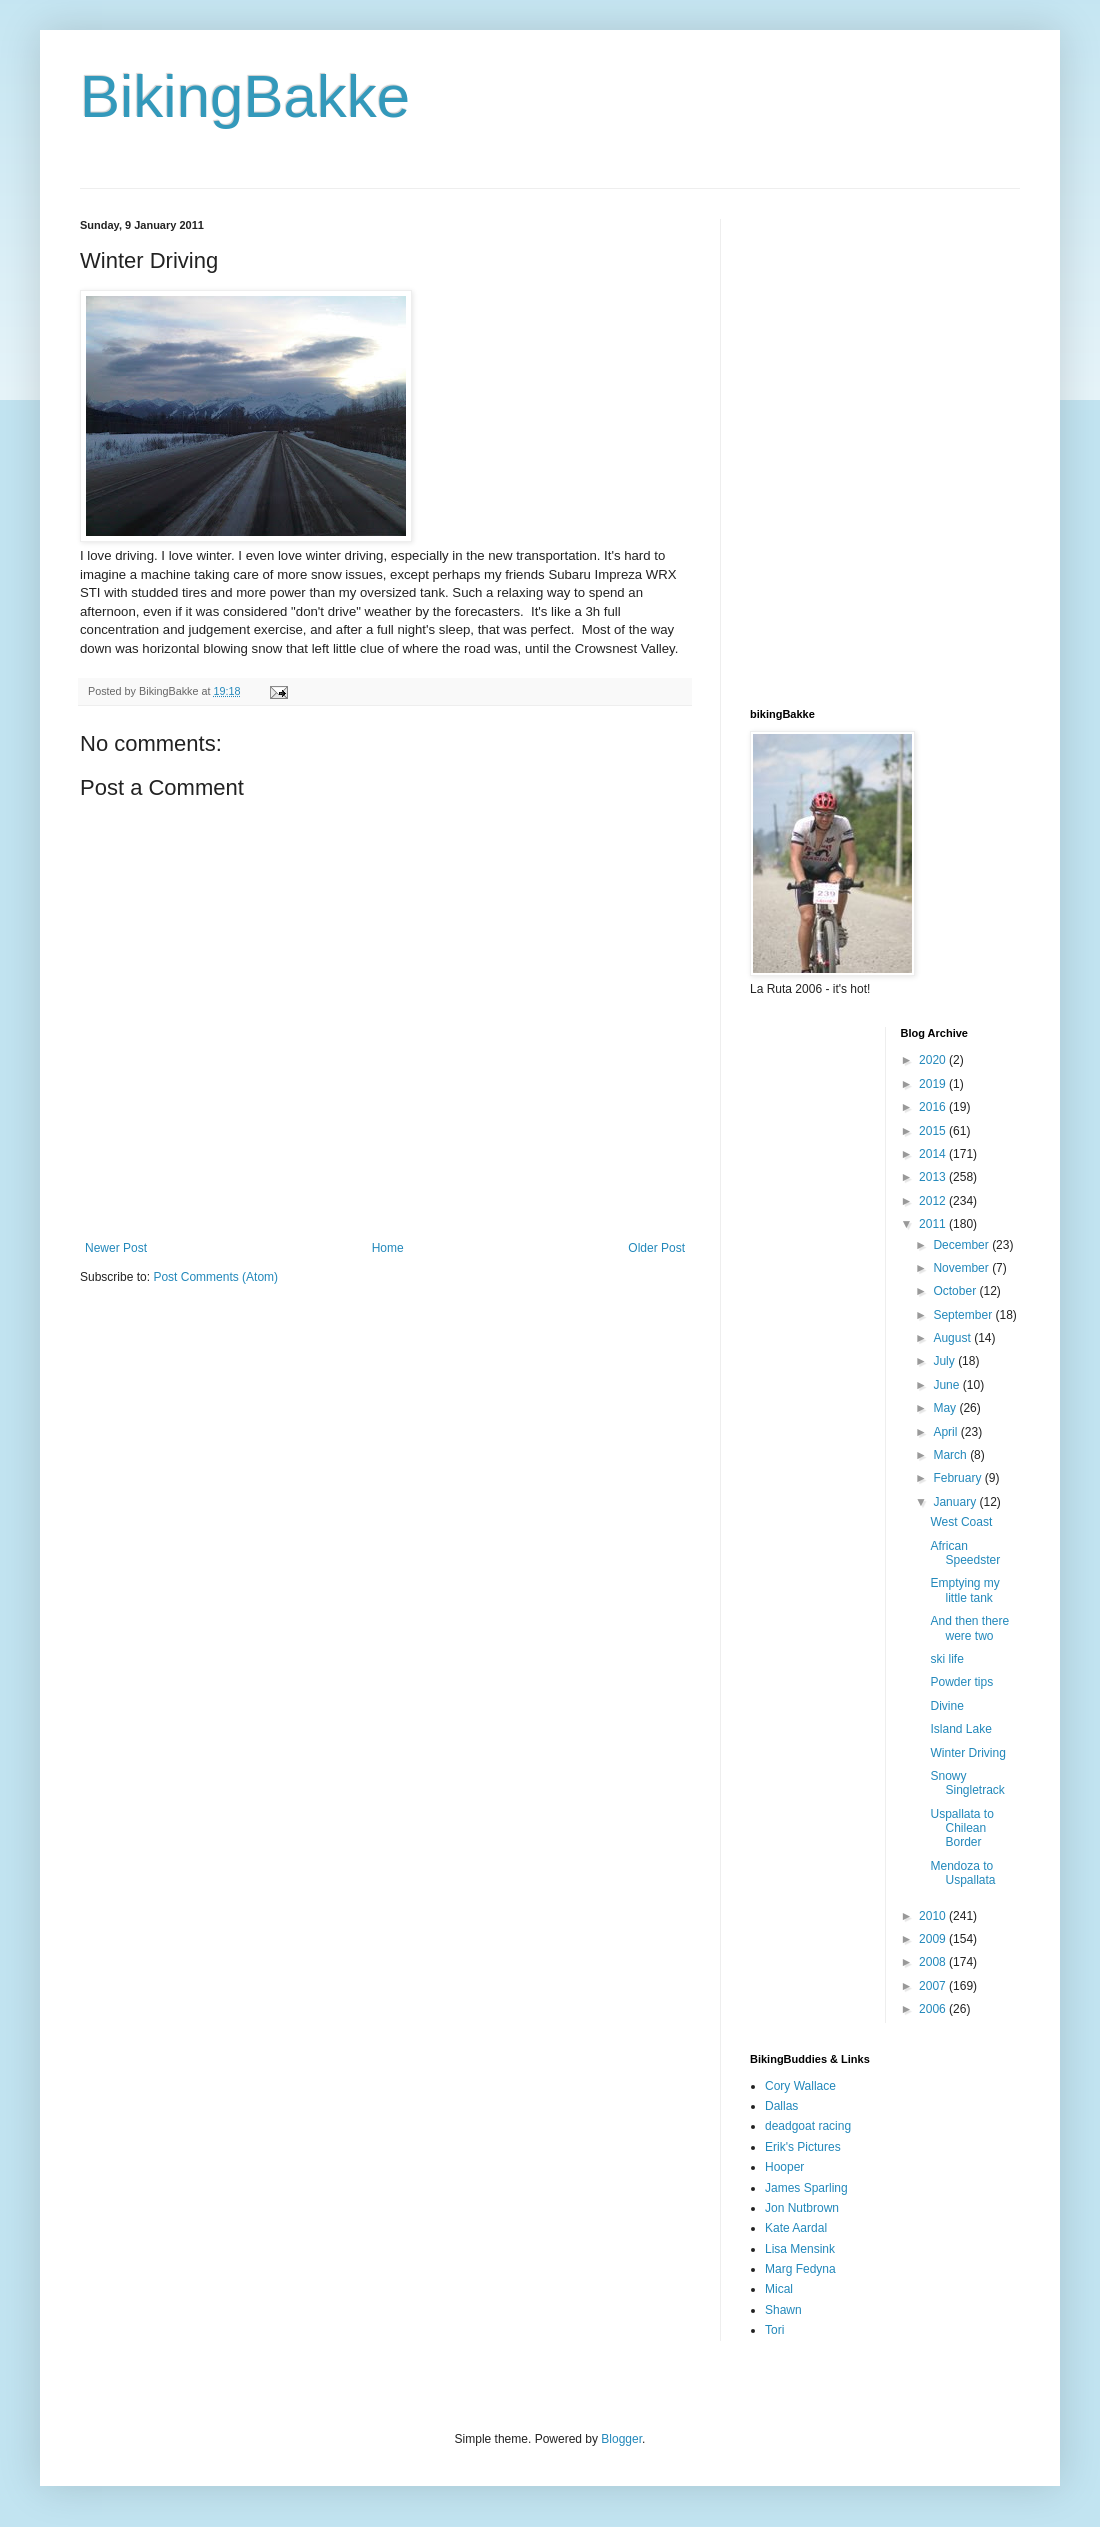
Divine (946, 1706)
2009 (934, 1939)
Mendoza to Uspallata (962, 1873)
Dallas (781, 2106)
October (956, 1291)
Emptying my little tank (964, 1590)
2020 (934, 1060)
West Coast (961, 1522)
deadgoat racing (808, 2126)
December (962, 1245)
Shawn (783, 2310)
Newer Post (116, 1248)
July (945, 1361)
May (946, 1408)
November (962, 1268)
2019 (934, 1084)
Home (388, 1248)
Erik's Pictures (803, 2147)
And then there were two (969, 1628)
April (946, 1432)
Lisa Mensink (800, 2249)
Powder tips (961, 1682)
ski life (946, 1659)
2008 (934, 1962)
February (958, 1478)
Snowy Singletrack (967, 1783)
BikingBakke (245, 96)
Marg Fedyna (800, 2269)
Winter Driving (967, 1753)
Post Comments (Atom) (215, 1277)
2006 (934, 2009)
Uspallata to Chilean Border (961, 1828)
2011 (934, 1224)
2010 (934, 1916)
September (964, 1315)
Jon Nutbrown (802, 2208)
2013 (934, 1177)
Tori (774, 2330)
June (947, 1385)
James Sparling (806, 2188)
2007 (934, 1986)
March (951, 1455)
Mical (779, 2289)
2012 (934, 1201)
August (953, 1338)
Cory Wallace (800, 2086)
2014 (934, 1154)
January (956, 1502)
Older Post (656, 1248)
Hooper (784, 2167)
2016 (934, 1107)
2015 (934, 1131)
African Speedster (965, 1553)
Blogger (621, 2439)
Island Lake (960, 1729)
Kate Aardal (796, 2228)
